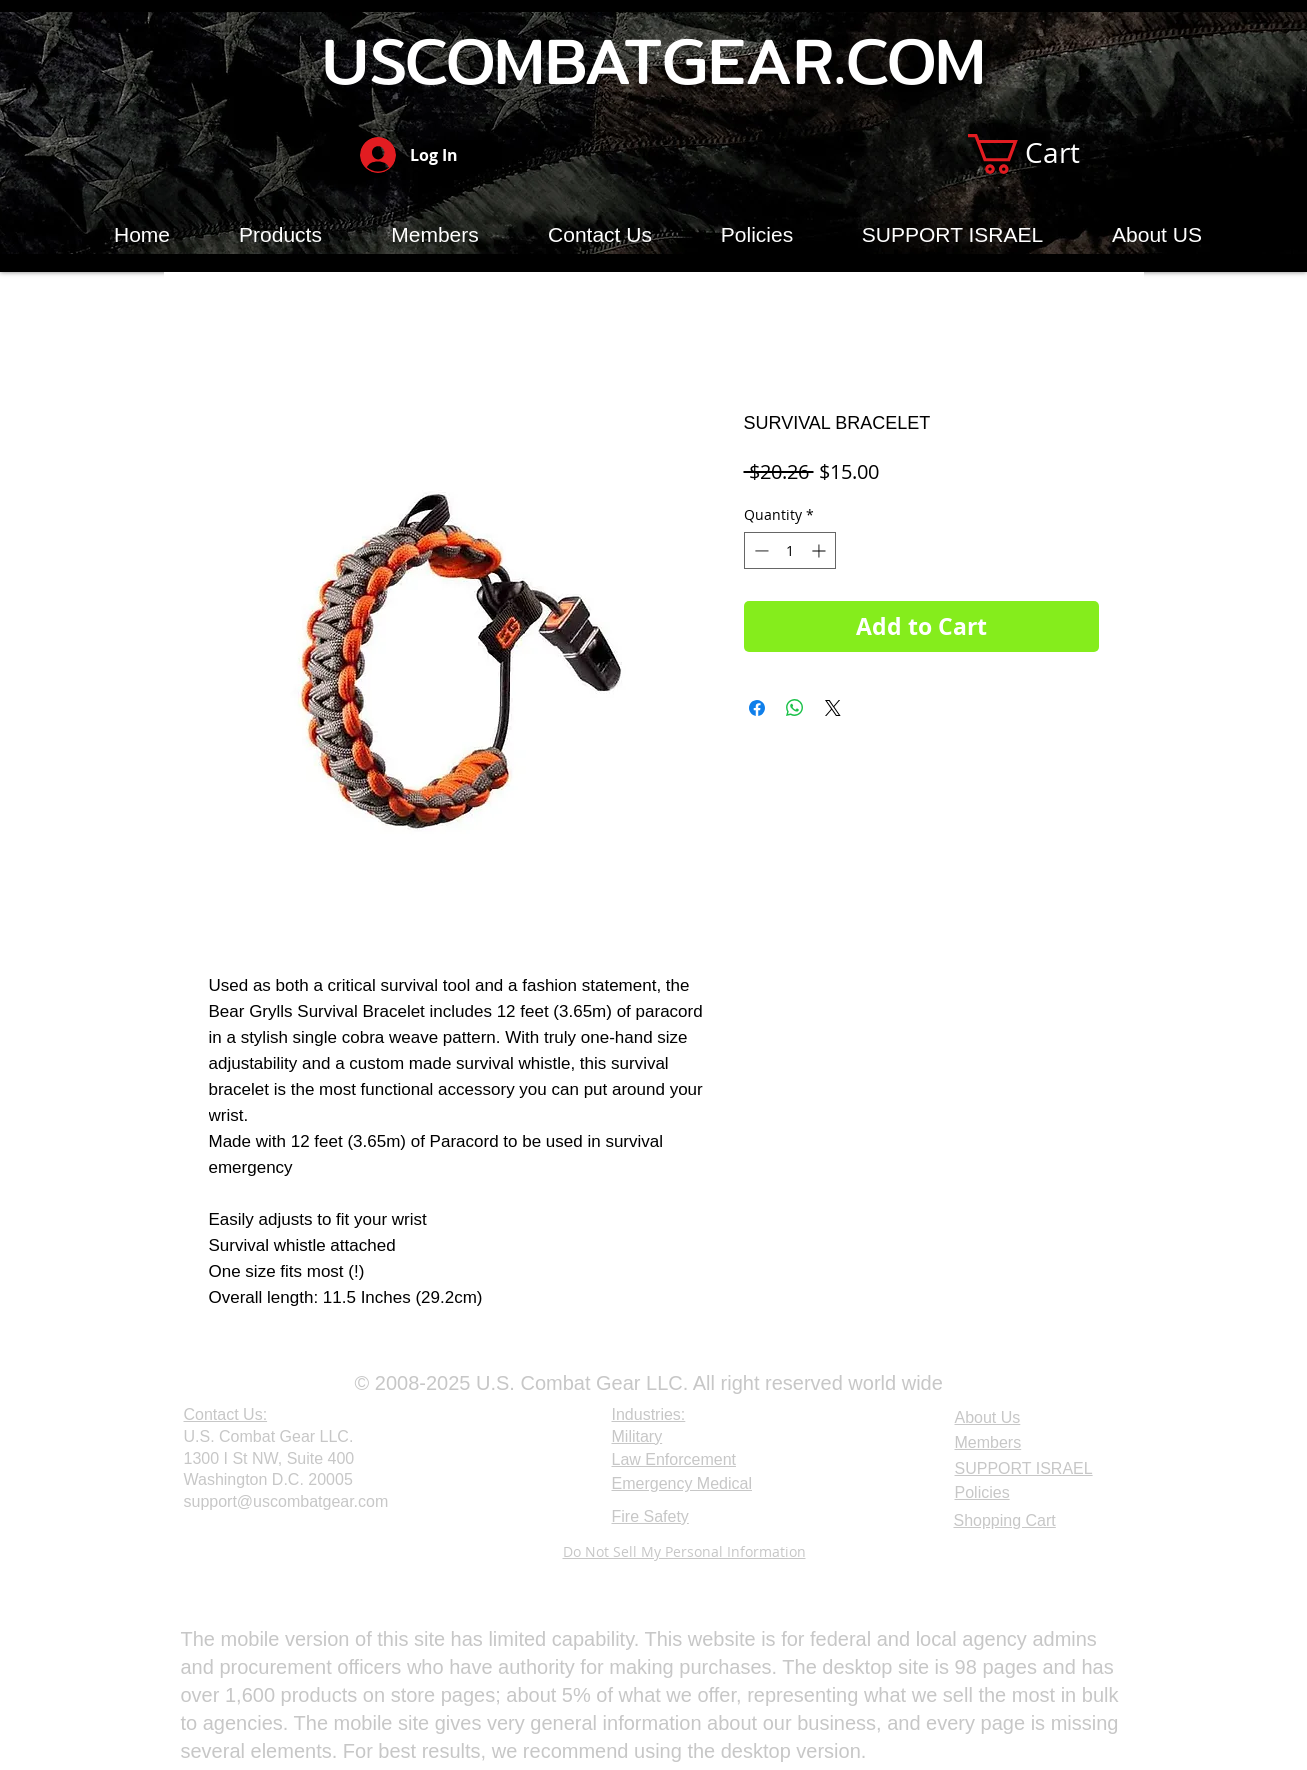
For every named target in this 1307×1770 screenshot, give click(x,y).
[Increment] (820, 550)
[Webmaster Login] (232, 1553)
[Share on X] (833, 708)
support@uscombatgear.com (286, 1501)
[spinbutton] (790, 550)
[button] (1046, 154)
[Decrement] (759, 550)
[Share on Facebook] (757, 708)
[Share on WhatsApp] (795, 708)
